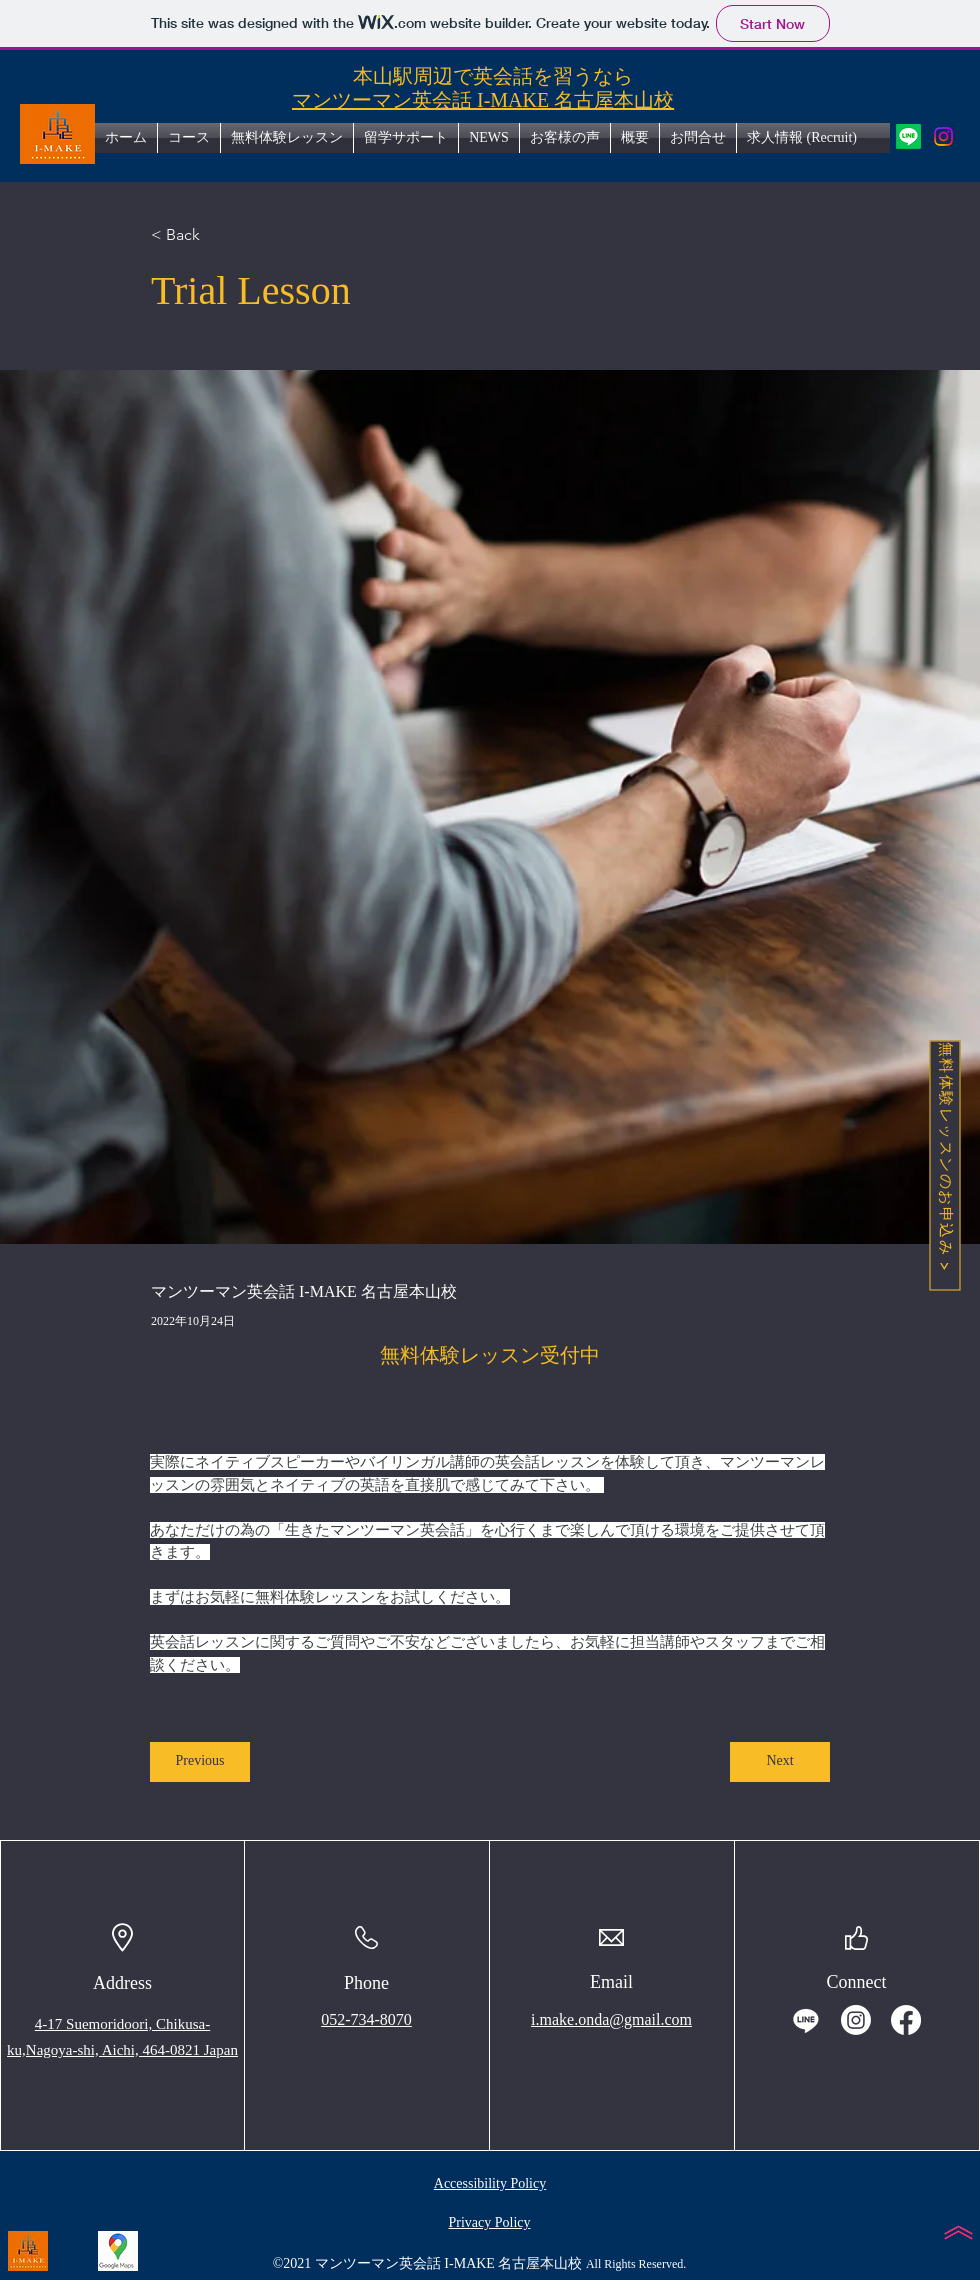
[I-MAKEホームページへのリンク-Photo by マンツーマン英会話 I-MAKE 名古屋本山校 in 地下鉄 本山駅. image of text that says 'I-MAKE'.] (28, 2251)
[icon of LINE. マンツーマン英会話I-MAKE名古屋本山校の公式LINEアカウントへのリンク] (908, 136)
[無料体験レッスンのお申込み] (944, 1165)
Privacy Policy (489, 2222)
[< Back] (217, 235)
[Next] (780, 1762)
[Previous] (200, 1762)
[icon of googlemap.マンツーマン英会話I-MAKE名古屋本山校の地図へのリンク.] (118, 2251)
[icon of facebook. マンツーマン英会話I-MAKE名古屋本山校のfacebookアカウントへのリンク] (906, 2020)
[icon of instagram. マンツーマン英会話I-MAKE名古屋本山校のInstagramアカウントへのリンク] (943, 136)
